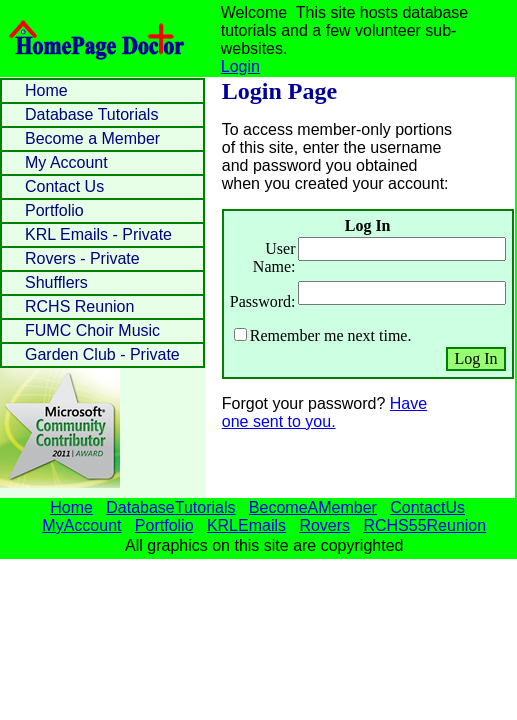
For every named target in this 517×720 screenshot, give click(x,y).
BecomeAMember (313, 507)
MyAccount (81, 525)
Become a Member (92, 138)
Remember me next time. (331, 335)
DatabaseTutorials (170, 507)
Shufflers (56, 282)
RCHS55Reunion (424, 525)
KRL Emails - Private (98, 234)
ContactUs (427, 507)
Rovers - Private (82, 258)
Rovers (324, 525)
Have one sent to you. (324, 412)
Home (46, 90)
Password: (263, 301)
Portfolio (54, 210)
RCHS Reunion (79, 306)
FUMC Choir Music (92, 330)
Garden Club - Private (102, 354)
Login (240, 66)
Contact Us (64, 186)
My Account (66, 162)
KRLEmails (246, 525)
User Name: (274, 257)
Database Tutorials (91, 114)
